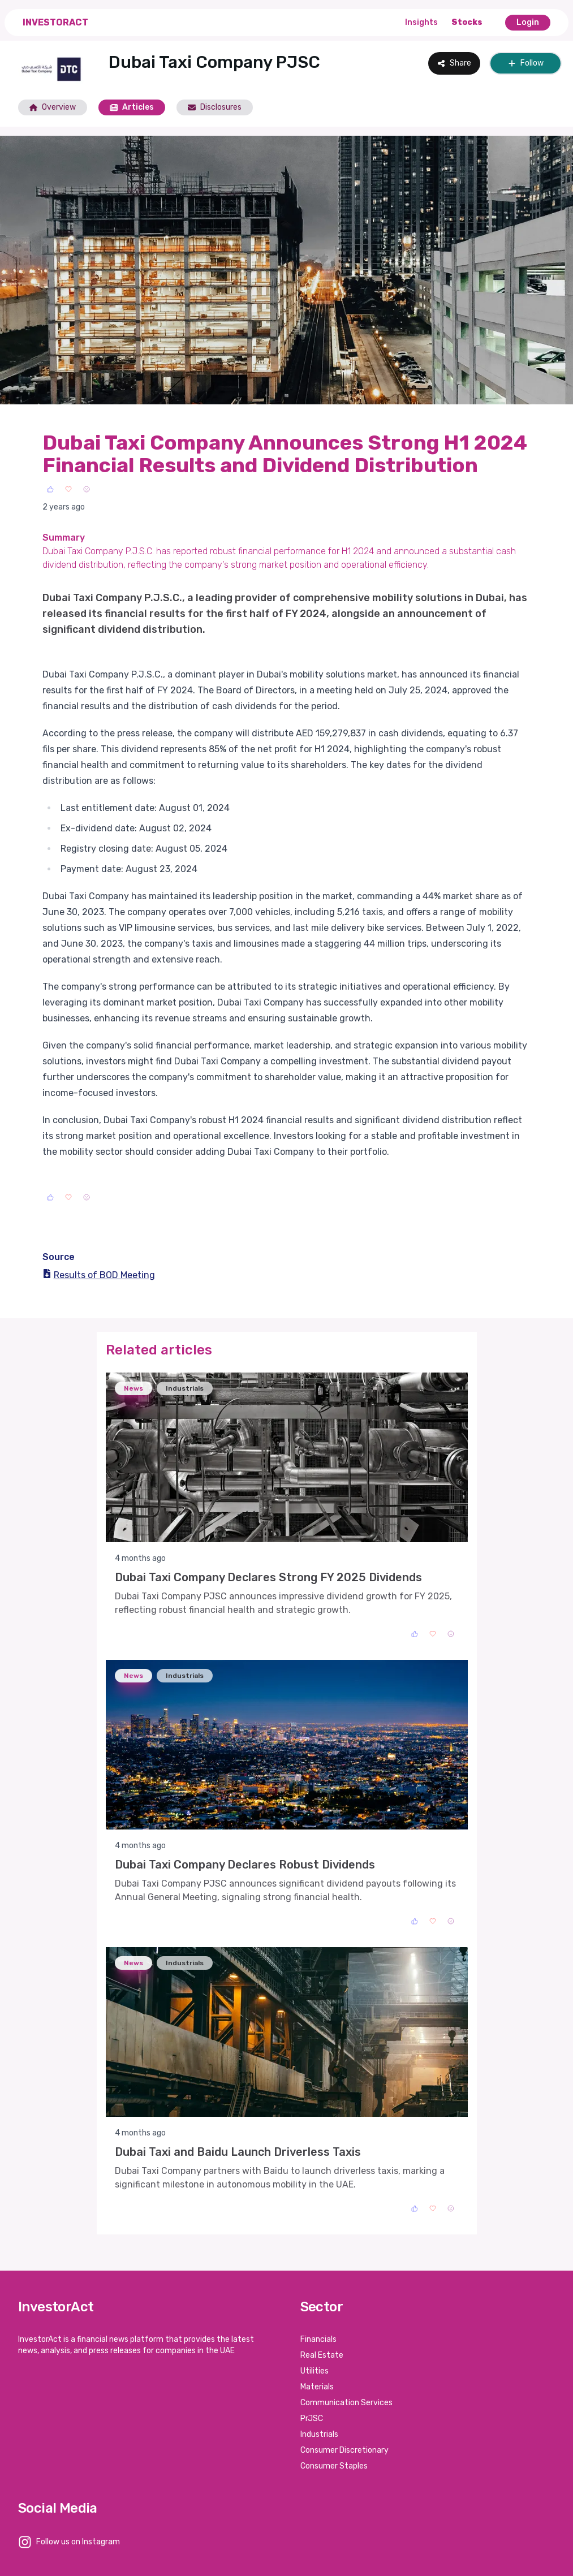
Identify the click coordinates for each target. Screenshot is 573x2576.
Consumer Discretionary (344, 2450)
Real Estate (321, 2355)
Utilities (314, 2371)
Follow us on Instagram (78, 2542)
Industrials (319, 2434)
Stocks (466, 22)
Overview (52, 107)
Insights (421, 22)
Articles (132, 107)
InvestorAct (55, 22)
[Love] (68, 489)
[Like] (50, 489)
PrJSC (311, 2418)
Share (454, 63)
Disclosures (215, 107)
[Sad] (86, 489)
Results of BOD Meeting (98, 1275)
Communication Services (346, 2402)
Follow (526, 63)
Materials (317, 2387)
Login (527, 22)
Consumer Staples (334, 2466)
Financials (318, 2339)
